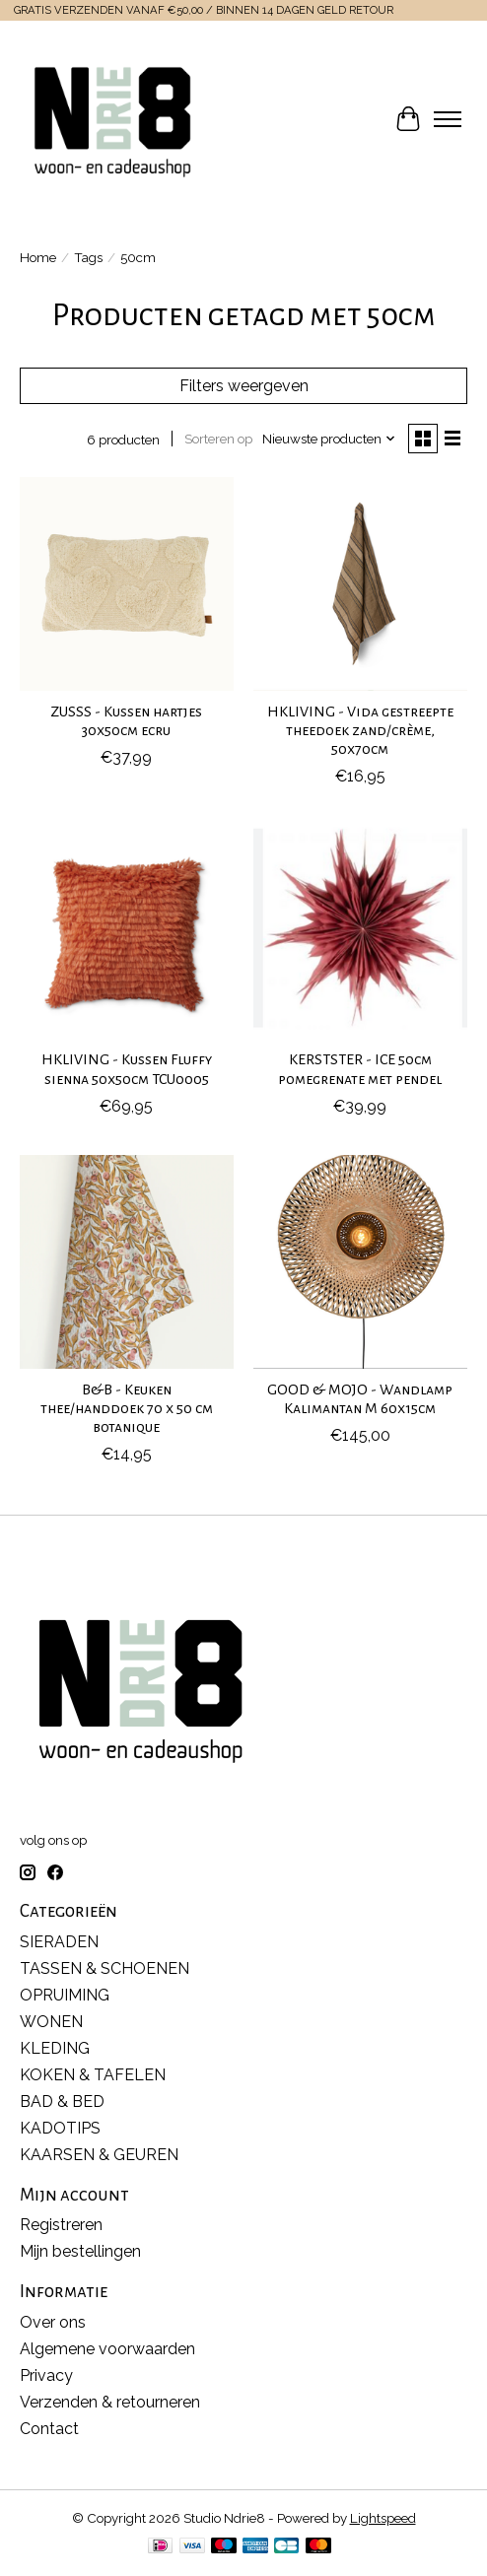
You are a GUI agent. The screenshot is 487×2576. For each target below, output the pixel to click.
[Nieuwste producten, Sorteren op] (329, 438)
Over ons (53, 2322)
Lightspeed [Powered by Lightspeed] (383, 2518)
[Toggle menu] (447, 119)
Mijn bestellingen (80, 2251)
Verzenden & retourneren (110, 2402)
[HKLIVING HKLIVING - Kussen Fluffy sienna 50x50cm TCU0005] (127, 932)
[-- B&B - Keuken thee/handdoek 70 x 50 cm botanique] (127, 1262)
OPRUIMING (64, 1995)
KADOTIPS (60, 2128)
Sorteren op (218, 438)
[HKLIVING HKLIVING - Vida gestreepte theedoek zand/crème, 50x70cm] (360, 584)
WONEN (51, 2021)
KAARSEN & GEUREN (99, 2154)
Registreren (61, 2224)
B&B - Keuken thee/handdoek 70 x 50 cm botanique (126, 1408)
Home (38, 257)
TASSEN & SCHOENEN (104, 1968)
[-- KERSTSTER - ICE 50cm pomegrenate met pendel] (360, 932)
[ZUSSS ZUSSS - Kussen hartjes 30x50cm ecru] (127, 584)
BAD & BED (62, 2101)
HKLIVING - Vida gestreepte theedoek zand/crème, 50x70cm (360, 730)
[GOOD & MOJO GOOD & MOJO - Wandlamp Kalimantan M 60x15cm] (360, 1262)
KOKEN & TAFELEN (93, 2075)
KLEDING (55, 2048)
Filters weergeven (244, 385)
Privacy (46, 2375)
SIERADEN (59, 1941)
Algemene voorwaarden (107, 2348)
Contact (49, 2428)
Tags (88, 257)
